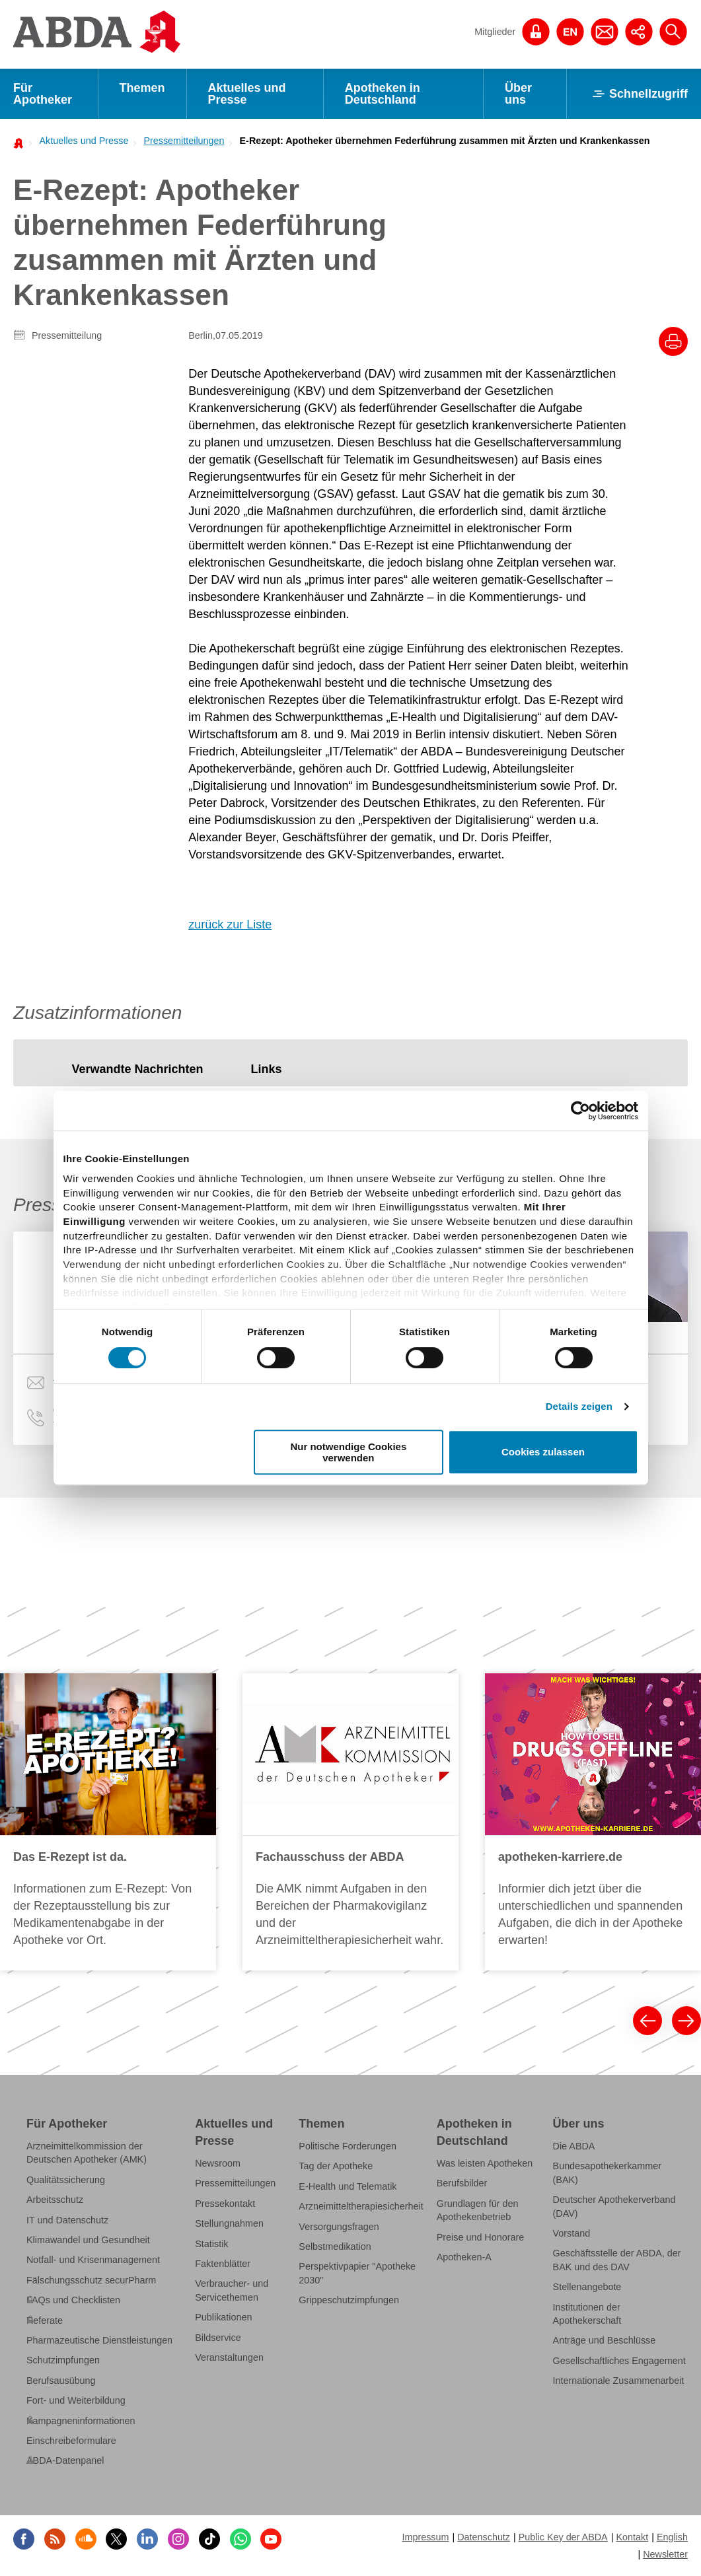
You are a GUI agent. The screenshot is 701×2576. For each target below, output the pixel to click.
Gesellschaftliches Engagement (619, 2360)
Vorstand (572, 2233)
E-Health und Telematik (347, 2186)
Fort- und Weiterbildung (76, 2400)
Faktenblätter (222, 2263)
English (672, 2537)
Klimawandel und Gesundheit (88, 2240)
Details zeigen (579, 1406)
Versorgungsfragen (339, 2226)
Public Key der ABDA (563, 2537)
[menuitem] (80, 140)
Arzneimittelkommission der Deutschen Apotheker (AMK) (86, 2153)
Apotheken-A (464, 2257)
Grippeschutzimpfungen (349, 2300)
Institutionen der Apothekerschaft (587, 2314)
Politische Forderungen (347, 2146)
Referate (44, 2320)
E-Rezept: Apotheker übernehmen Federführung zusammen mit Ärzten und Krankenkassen (445, 140)
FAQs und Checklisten (73, 2300)
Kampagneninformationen (80, 2421)
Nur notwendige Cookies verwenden (348, 1452)
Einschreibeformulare (71, 2440)
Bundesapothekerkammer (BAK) (607, 2173)
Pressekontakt (225, 2203)
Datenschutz (483, 2537)
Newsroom (217, 2163)
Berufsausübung (61, 2380)
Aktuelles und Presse (247, 93)
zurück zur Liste (230, 924)
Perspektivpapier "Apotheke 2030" (357, 2273)
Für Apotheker (42, 93)
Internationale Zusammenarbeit (618, 2380)
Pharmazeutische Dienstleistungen (99, 2340)
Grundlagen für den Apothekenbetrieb (478, 2210)
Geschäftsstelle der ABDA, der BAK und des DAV (617, 2260)
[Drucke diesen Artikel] (673, 341)
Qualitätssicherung (65, 2180)
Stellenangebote (587, 2286)
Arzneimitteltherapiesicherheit (361, 2206)
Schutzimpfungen (63, 2360)
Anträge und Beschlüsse (604, 2341)
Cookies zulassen (543, 1452)
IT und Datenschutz (67, 2220)
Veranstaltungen (229, 2357)
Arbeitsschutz (54, 2199)
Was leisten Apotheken (485, 2163)
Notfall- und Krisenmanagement (93, 2260)
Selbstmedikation (335, 2246)
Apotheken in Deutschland (382, 93)
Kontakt (632, 2537)
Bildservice (217, 2337)
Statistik (211, 2244)
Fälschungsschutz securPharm (91, 2280)
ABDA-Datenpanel (65, 2461)
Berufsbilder (462, 2183)
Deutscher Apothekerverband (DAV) (614, 2206)
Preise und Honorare (481, 2237)
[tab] (137, 1069)
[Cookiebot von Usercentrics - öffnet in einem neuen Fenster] (580, 1111)
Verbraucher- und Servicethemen (231, 2291)
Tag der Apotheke (336, 2166)
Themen (142, 87)
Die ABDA (574, 2146)
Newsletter (665, 2554)
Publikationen (223, 2317)
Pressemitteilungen (183, 140)
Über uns (518, 93)
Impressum (425, 2537)
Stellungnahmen (229, 2223)
